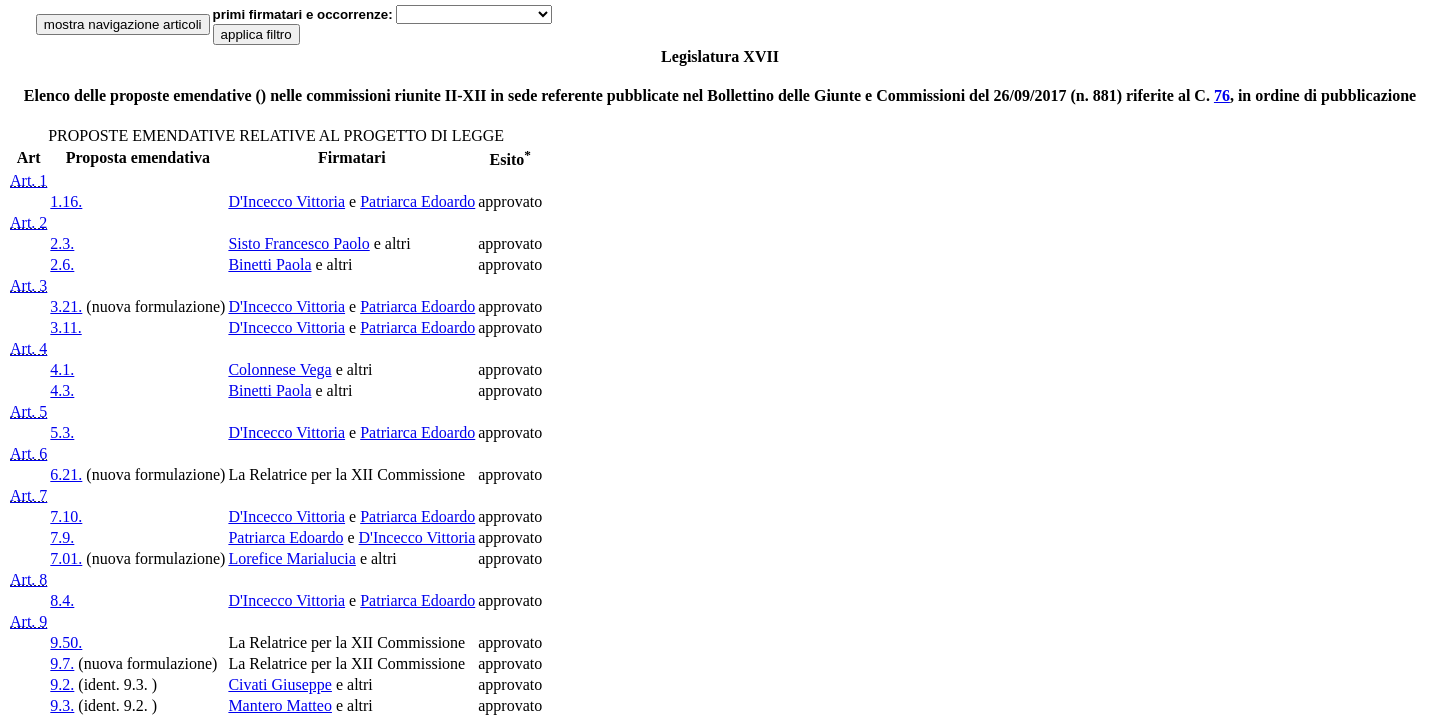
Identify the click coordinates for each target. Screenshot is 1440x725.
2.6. (62, 264)
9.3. (62, 705)
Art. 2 (28, 222)
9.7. (62, 663)
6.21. (66, 474)
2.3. (62, 243)
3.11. (65, 327)
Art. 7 (28, 495)
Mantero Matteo (280, 705)
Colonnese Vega (279, 369)
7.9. (62, 537)
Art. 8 (28, 579)
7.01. (66, 558)
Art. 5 (28, 411)
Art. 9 (28, 621)
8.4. (62, 600)
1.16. (66, 201)
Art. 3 (28, 285)
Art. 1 (28, 180)
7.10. (66, 516)
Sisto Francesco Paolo (298, 243)
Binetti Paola (269, 264)
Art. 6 (28, 453)
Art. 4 (28, 348)
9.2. (62, 684)
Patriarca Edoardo (417, 201)
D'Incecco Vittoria (286, 201)
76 (1222, 95)
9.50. (66, 642)
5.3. (62, 432)
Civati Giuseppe (280, 684)
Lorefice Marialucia (291, 558)
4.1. (62, 369)
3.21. (66, 306)
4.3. (62, 390)
